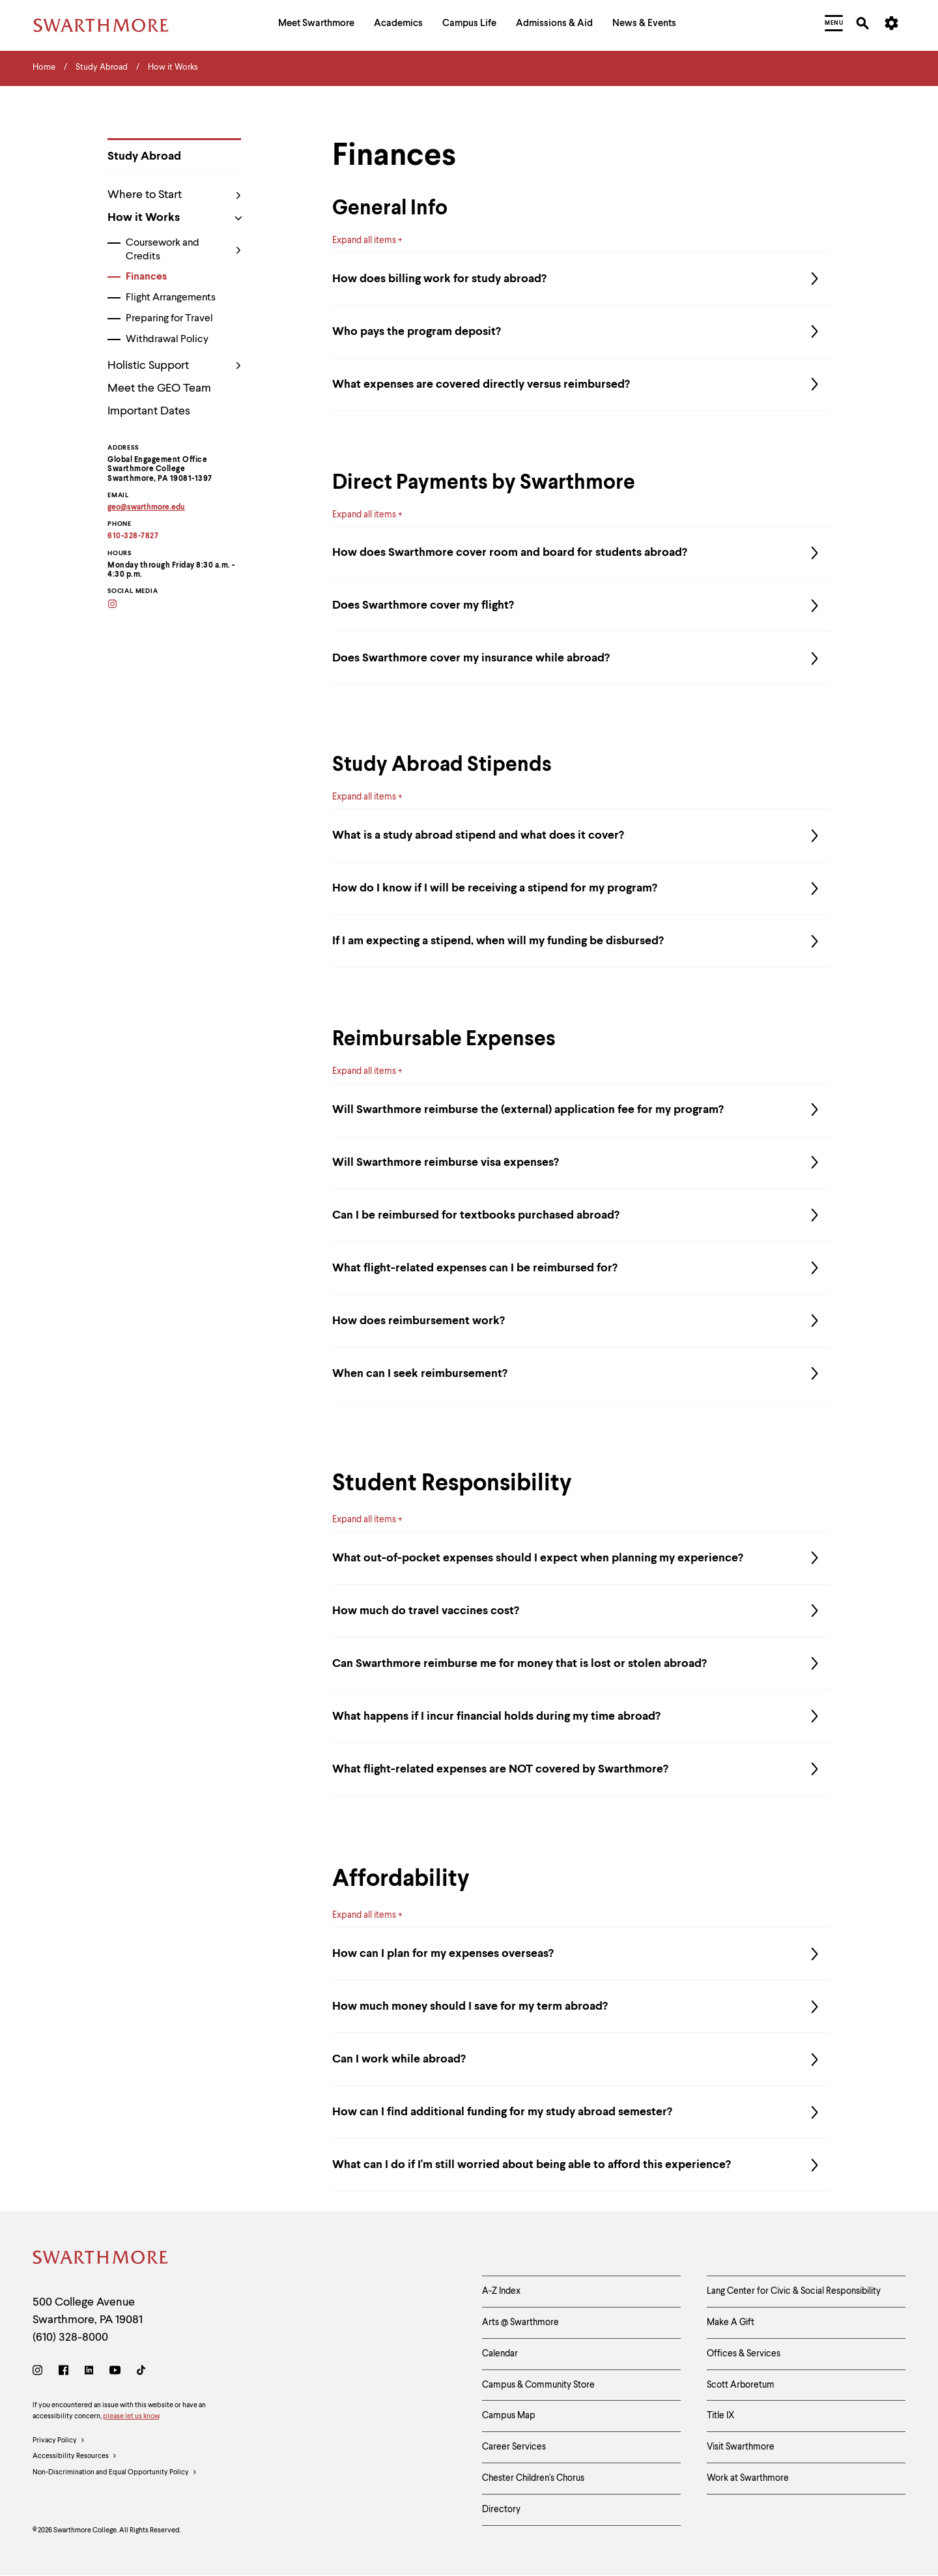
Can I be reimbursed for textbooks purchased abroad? (581, 1215)
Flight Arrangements (171, 298)
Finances (146, 277)
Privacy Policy (59, 2441)
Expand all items (364, 240)
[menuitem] (316, 25)
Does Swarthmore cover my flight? (581, 605)
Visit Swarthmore (741, 2447)
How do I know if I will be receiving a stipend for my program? (581, 888)
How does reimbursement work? (581, 1321)
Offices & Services (743, 2353)
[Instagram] (120, 605)
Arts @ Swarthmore (520, 2322)
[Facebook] (63, 2372)
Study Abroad (144, 156)
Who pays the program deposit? (581, 331)
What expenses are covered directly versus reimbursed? (581, 384)
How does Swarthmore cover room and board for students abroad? (581, 552)
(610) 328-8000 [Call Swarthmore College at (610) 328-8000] (70, 2337)
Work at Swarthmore (748, 2478)
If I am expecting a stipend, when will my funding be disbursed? (581, 941)
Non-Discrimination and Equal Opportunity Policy (115, 2473)
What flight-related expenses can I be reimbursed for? (581, 1268)
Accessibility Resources (75, 2457)
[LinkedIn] (88, 2372)
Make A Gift (730, 2322)
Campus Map (508, 2415)
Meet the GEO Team (159, 388)
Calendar (500, 2353)
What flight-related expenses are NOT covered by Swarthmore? (581, 1769)
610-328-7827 (132, 536)
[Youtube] (115, 2372)
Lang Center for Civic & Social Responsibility (794, 2291)
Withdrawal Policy (167, 339)
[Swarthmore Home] (101, 2259)
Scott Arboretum (741, 2385)
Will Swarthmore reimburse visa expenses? (581, 1162)
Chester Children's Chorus (533, 2478)
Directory (501, 2509)
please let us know (131, 2416)
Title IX (721, 2415)
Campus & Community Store (538, 2385)
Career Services (514, 2447)
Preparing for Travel (169, 318)
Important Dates (148, 411)
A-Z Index (501, 2291)
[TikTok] (141, 2372)
